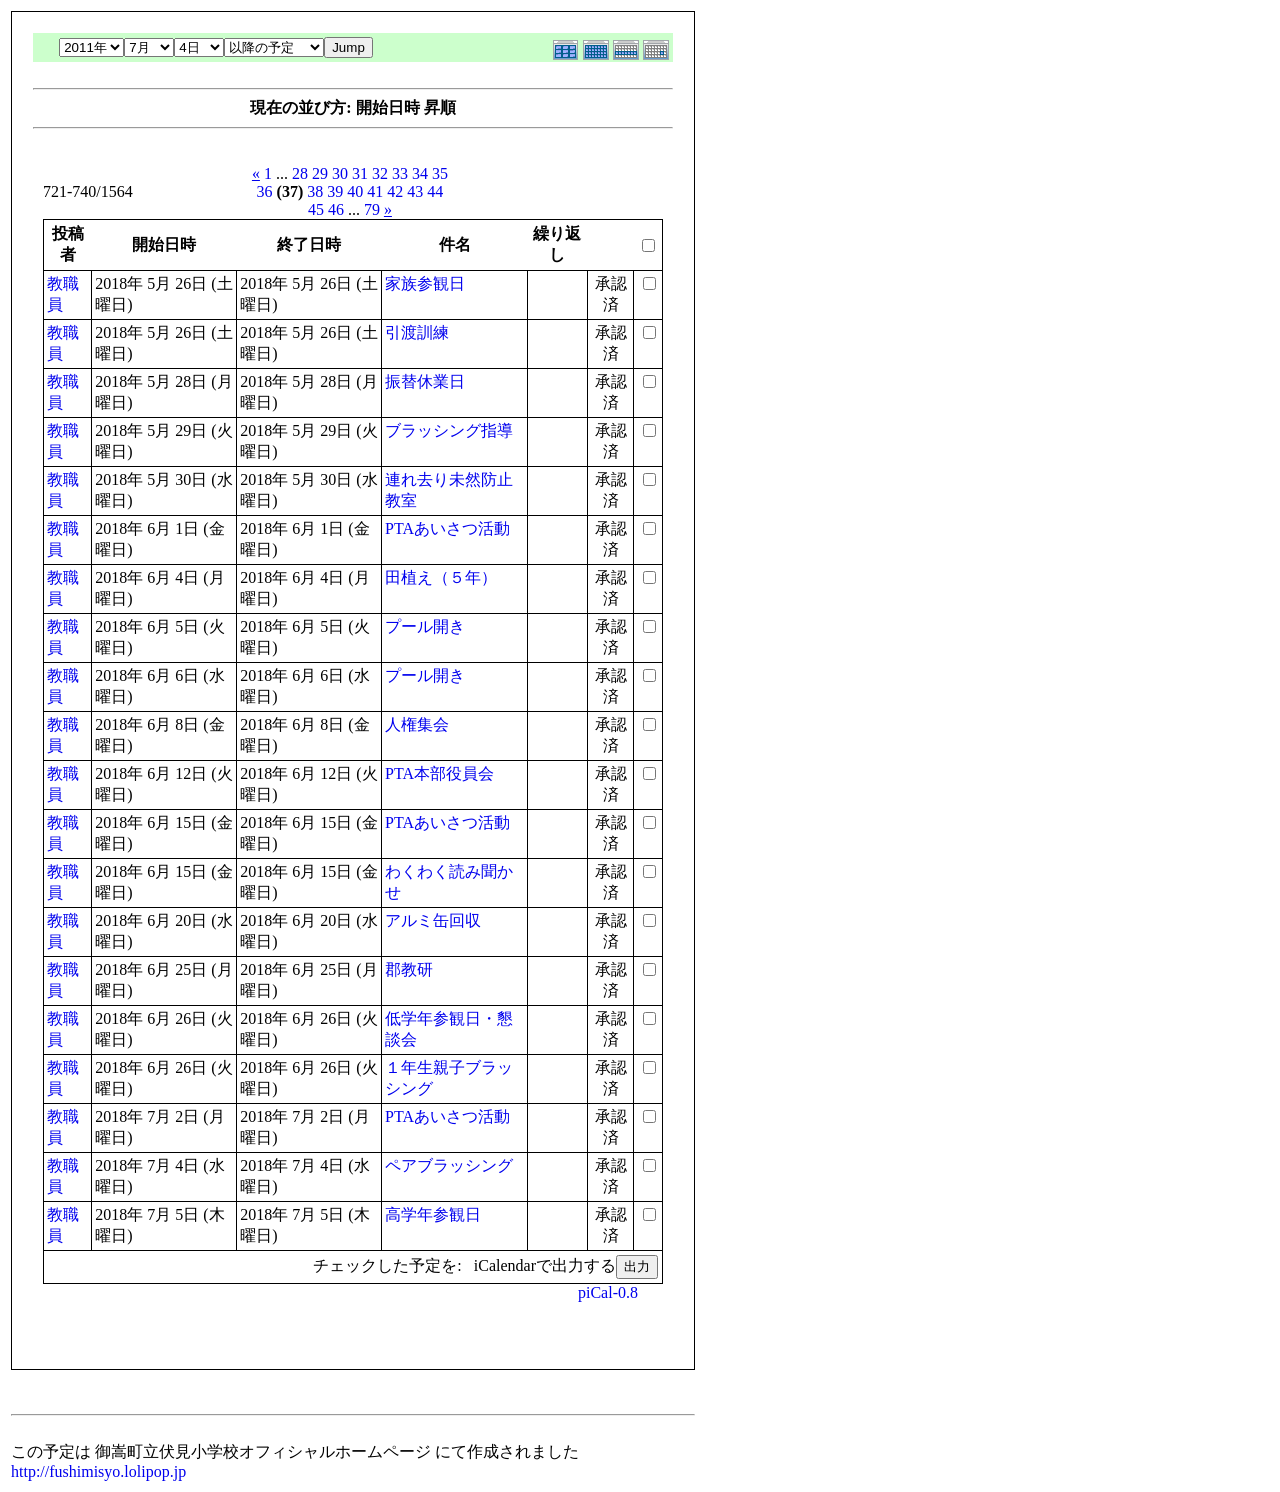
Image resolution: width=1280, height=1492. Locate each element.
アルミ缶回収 (433, 920)
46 (336, 209)
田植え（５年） (441, 577)
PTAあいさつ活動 (447, 528)
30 (340, 173)
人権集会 (417, 724)
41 (375, 191)
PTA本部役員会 (439, 773)
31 (360, 173)
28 (300, 173)
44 (435, 191)
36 (265, 191)
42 (395, 191)
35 (440, 173)
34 (420, 173)
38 (315, 191)
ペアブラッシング (449, 1165)
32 (380, 173)
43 (415, 191)
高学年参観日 (433, 1214)
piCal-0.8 (608, 1292)
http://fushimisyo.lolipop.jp (98, 1471)
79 (372, 209)
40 (355, 191)
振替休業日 (425, 381)
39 (335, 191)
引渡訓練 (417, 332)
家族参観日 (425, 283)
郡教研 (409, 969)
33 (400, 173)
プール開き (425, 626)
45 (316, 209)
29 (320, 173)
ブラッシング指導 (449, 430)
